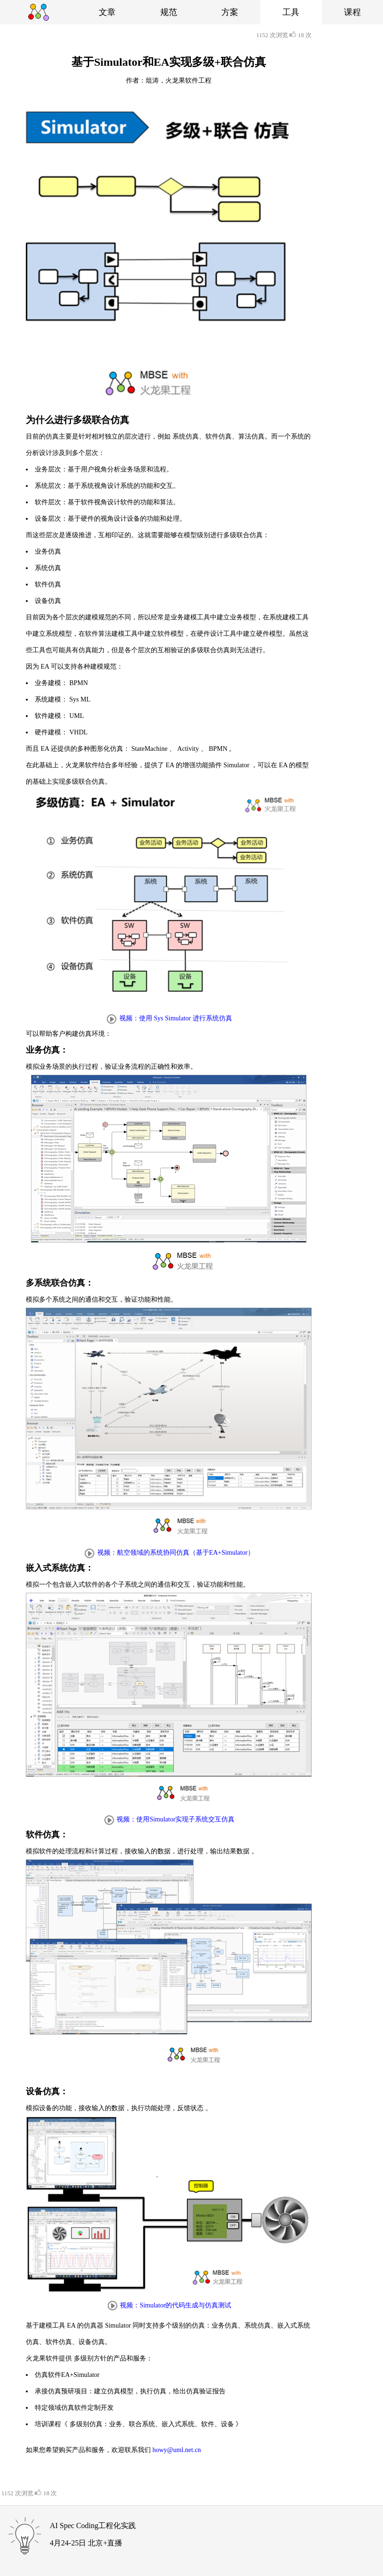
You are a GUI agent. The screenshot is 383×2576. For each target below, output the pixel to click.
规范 (168, 12)
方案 (229, 12)
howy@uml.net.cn (177, 2449)
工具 (290, 12)
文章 (107, 12)
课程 (352, 12)
